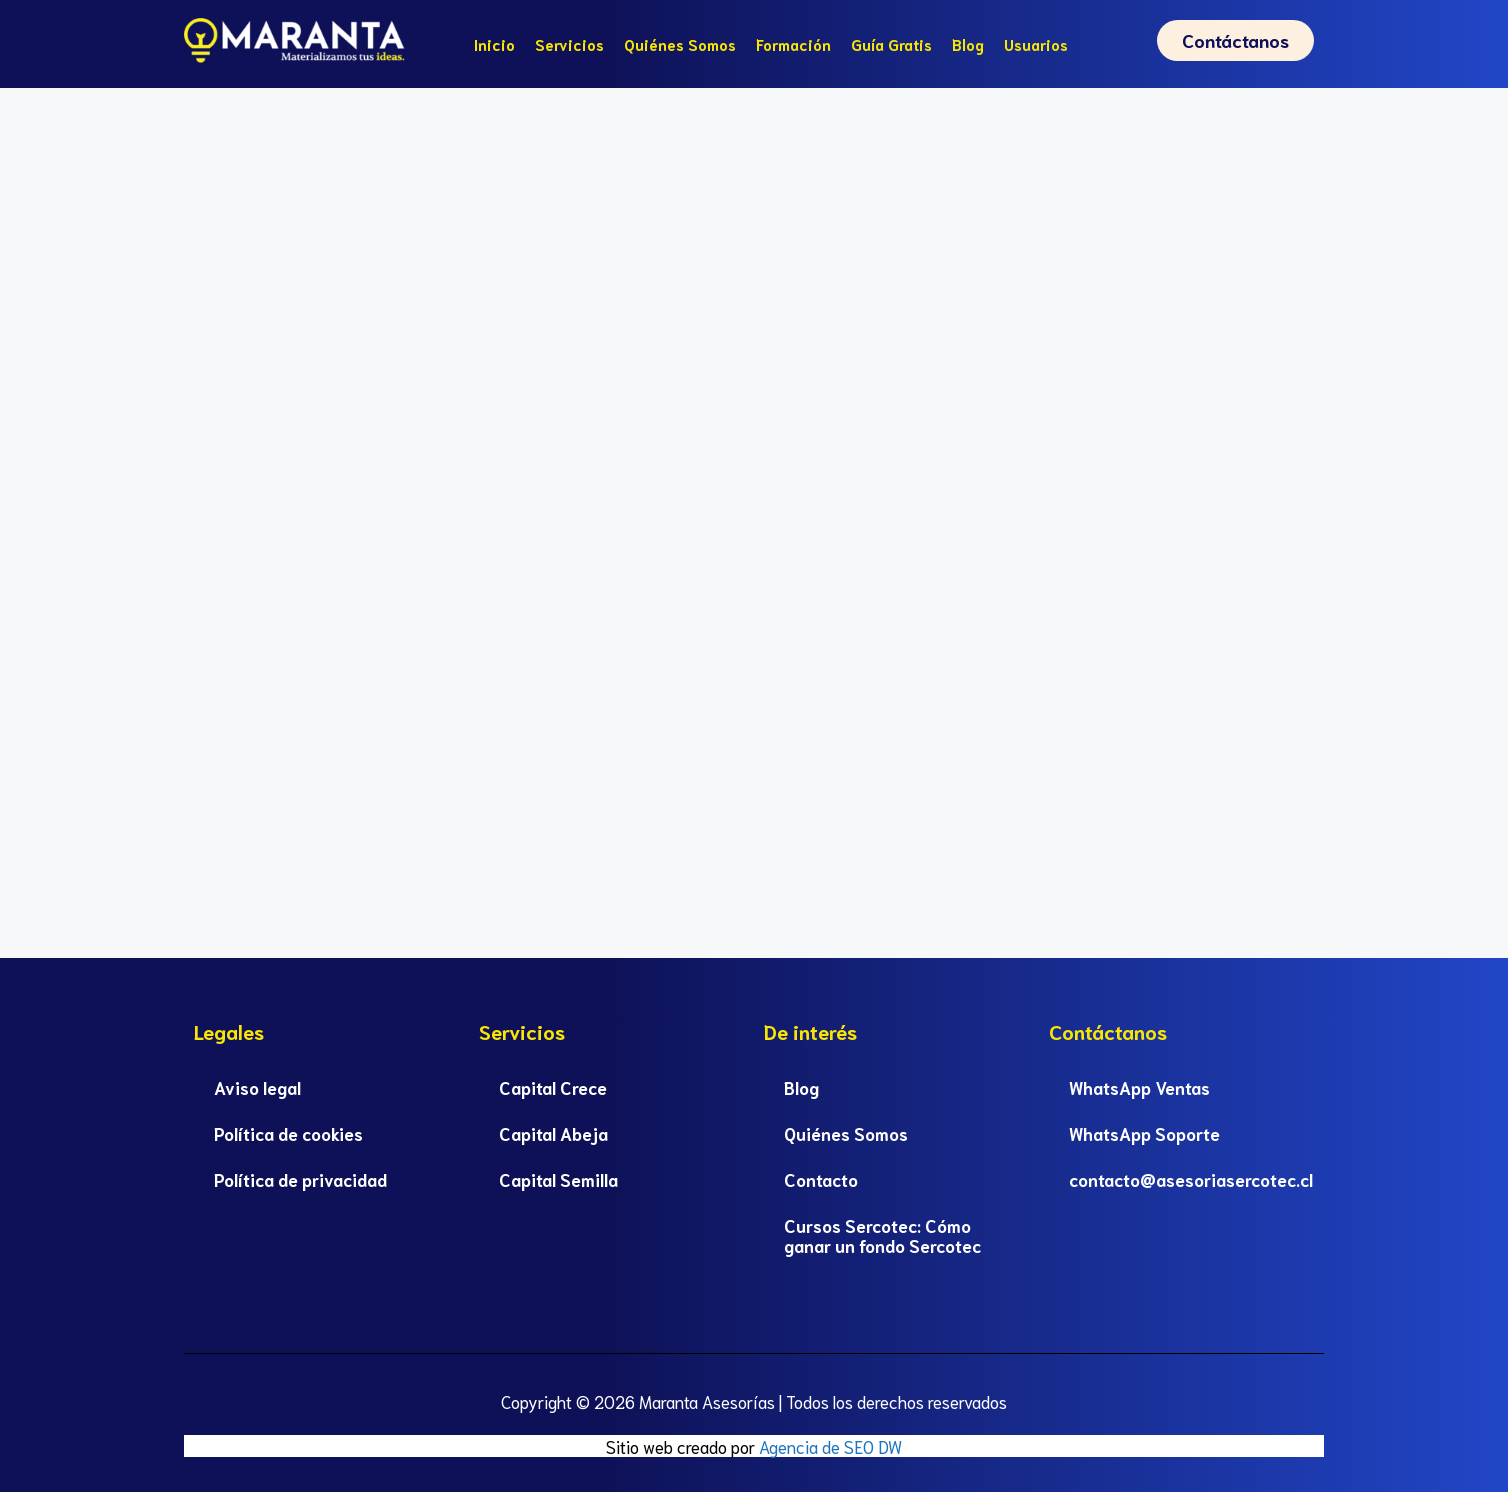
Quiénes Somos (680, 44)
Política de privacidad (300, 1179)
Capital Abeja (553, 1133)
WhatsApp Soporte (1144, 1133)
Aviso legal (257, 1087)
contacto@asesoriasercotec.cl (1191, 1179)
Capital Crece (553, 1087)
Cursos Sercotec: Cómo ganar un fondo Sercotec (882, 1235)
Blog (968, 44)
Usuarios (1036, 44)
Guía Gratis (891, 44)
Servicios (569, 44)
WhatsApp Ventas (1139, 1087)
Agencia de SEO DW (830, 1446)
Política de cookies (288, 1133)
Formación (793, 44)
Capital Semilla (558, 1179)
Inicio (494, 44)
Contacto (821, 1179)
